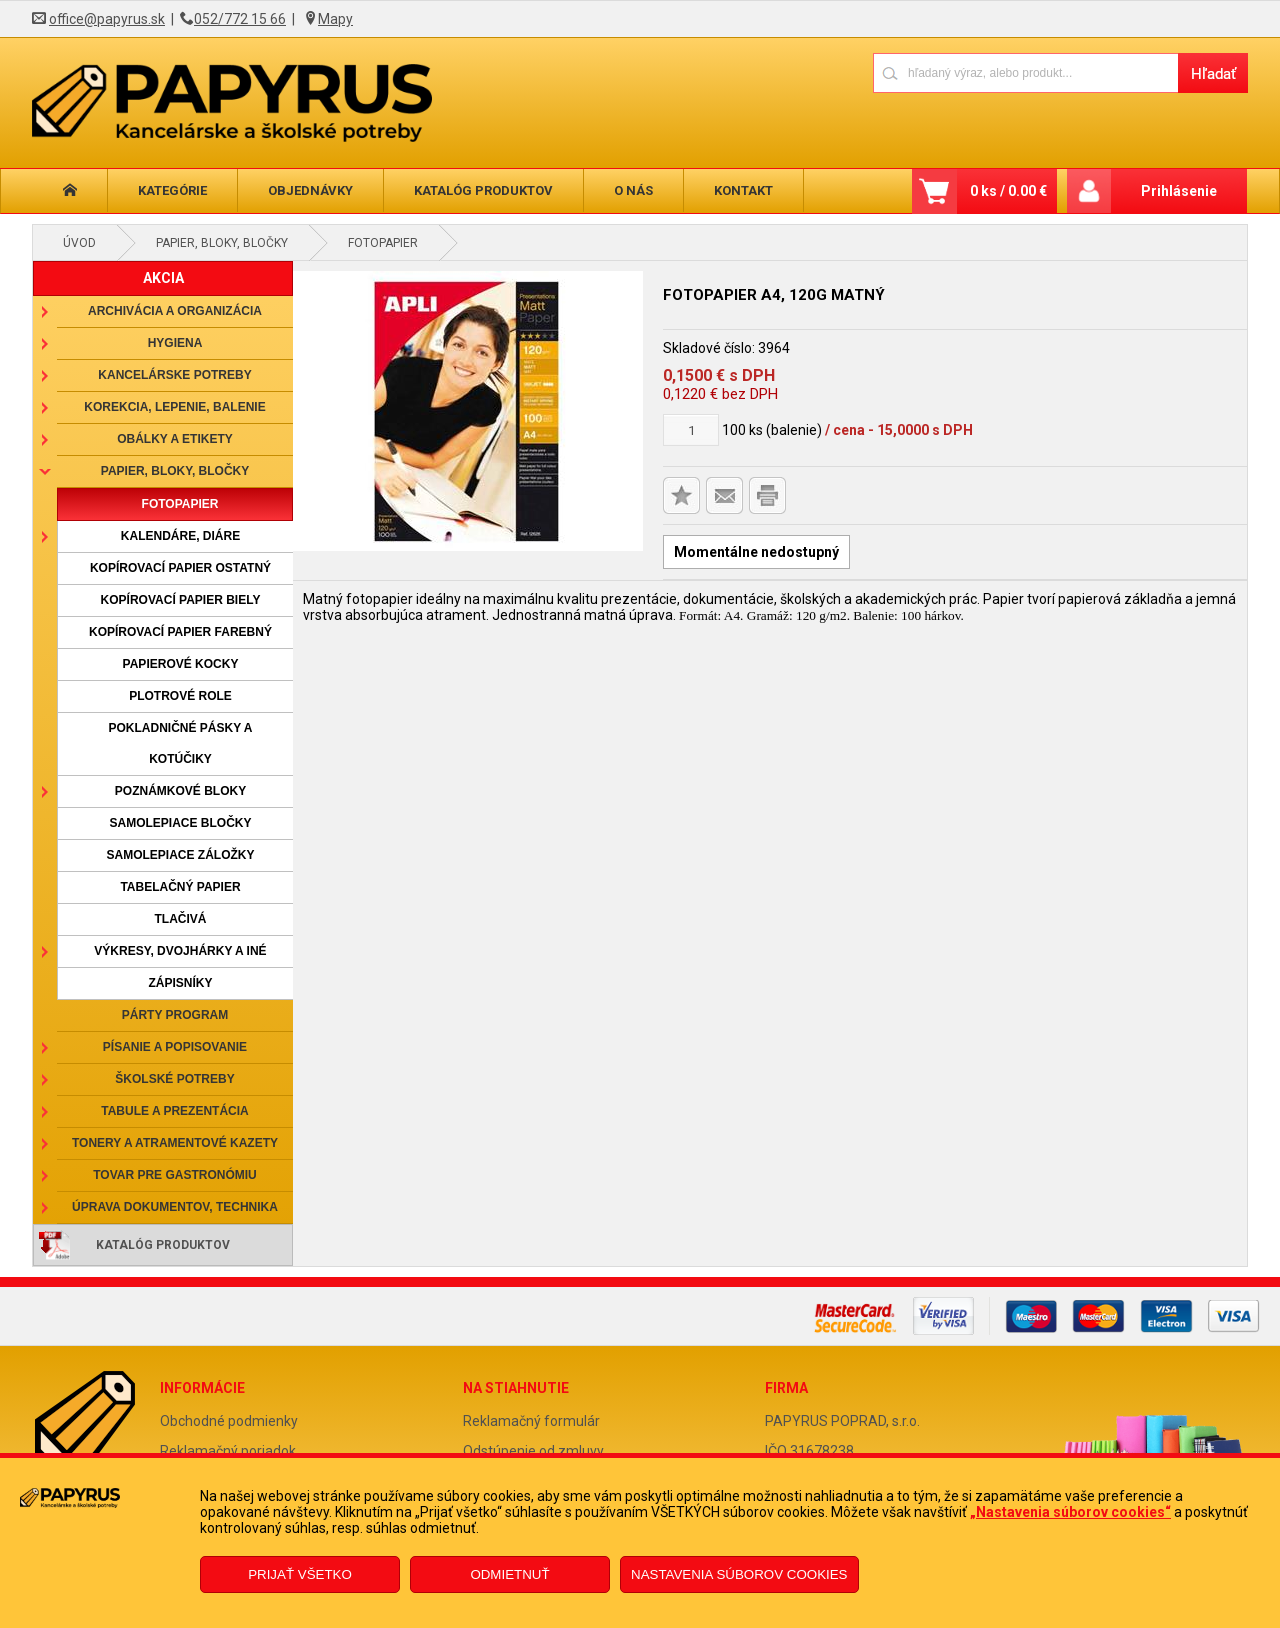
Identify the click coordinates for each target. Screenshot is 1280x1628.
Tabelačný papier (180, 887)
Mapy (335, 19)
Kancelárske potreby (174, 375)
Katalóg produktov (483, 190)
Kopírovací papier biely (181, 600)
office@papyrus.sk (107, 19)
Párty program (175, 1015)
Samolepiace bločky (180, 823)
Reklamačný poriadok (228, 1451)
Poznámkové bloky (180, 791)
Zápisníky (180, 983)
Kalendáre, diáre (180, 536)
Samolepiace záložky (180, 855)
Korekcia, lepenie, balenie (174, 407)
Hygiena (175, 343)
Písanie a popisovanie (175, 1047)
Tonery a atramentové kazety (175, 1143)
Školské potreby (174, 1079)
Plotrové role (180, 696)
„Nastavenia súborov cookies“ (1070, 1512)
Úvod (79, 243)
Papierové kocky (181, 664)
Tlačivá (181, 919)
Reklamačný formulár (531, 1421)
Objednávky (310, 190)
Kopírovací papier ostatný (180, 568)
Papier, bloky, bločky (222, 243)
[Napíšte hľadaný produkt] (1025, 72)
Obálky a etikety (175, 439)
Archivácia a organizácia (175, 311)
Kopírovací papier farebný (180, 632)
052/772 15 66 (240, 19)
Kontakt (743, 190)
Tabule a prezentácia (175, 1111)
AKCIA (163, 278)
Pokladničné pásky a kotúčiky (180, 743)
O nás (633, 190)
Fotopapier (383, 243)
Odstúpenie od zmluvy (533, 1451)
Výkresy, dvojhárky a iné (180, 951)
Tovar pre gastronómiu (175, 1175)
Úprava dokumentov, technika (175, 1207)
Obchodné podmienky (229, 1421)
